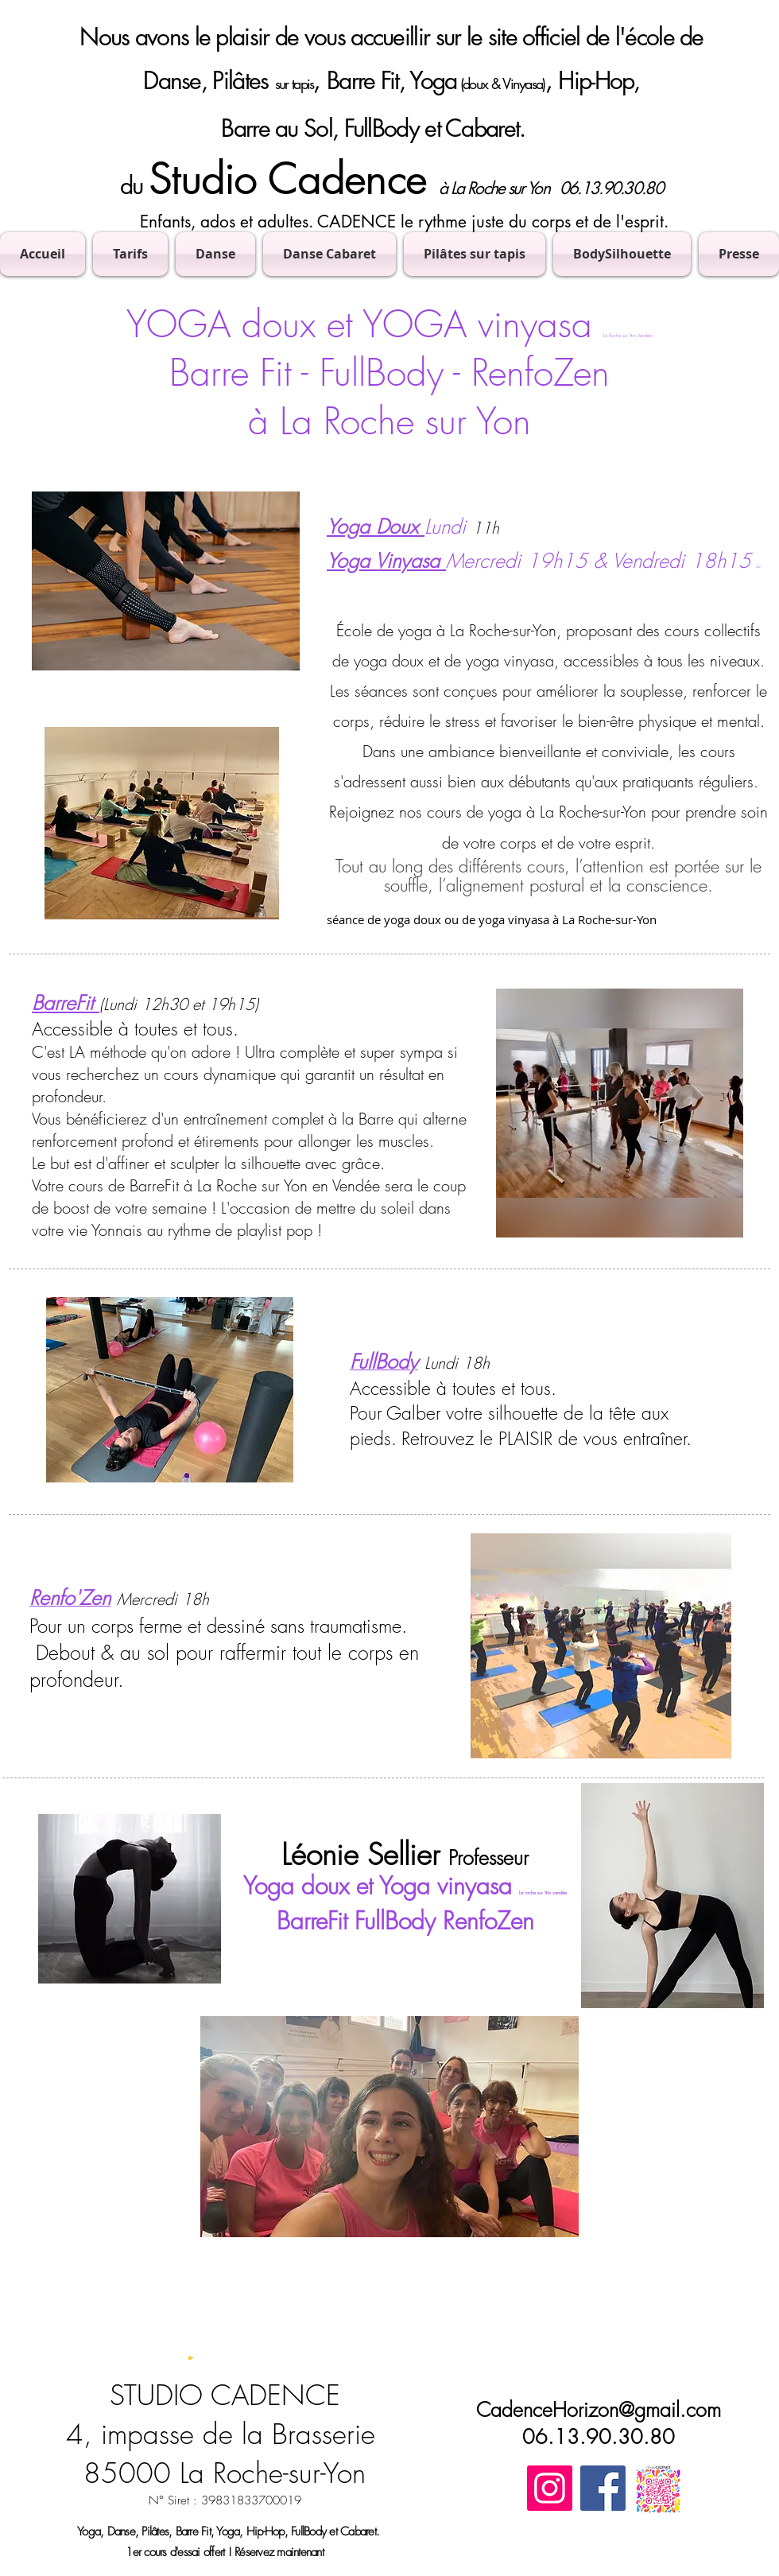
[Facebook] (603, 2488)
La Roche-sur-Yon (273, 2473)
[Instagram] (549, 2488)
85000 (127, 2473)
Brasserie (323, 2434)
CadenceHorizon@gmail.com (598, 2409)
